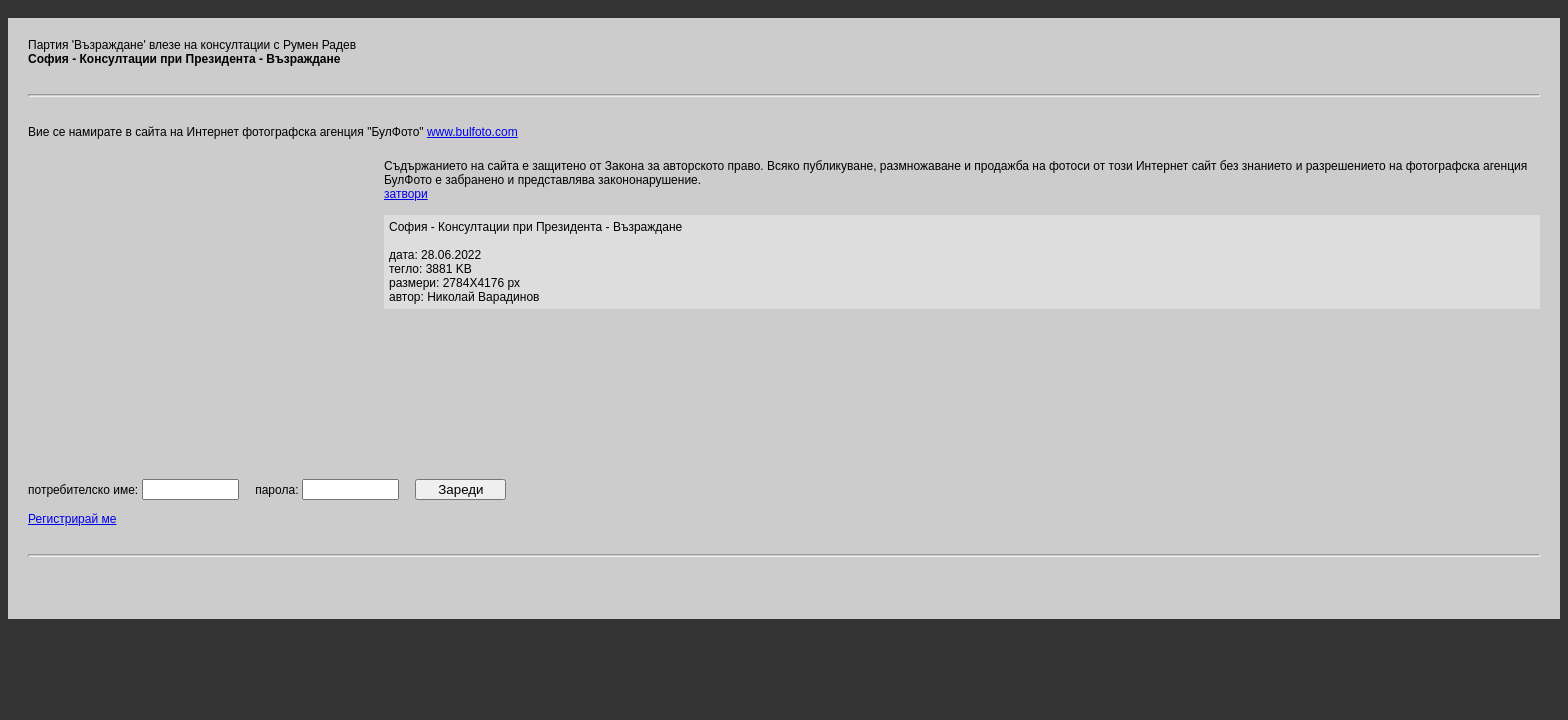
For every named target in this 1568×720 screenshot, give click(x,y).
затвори (406, 194)
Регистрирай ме (72, 519)
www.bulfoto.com (472, 132)
